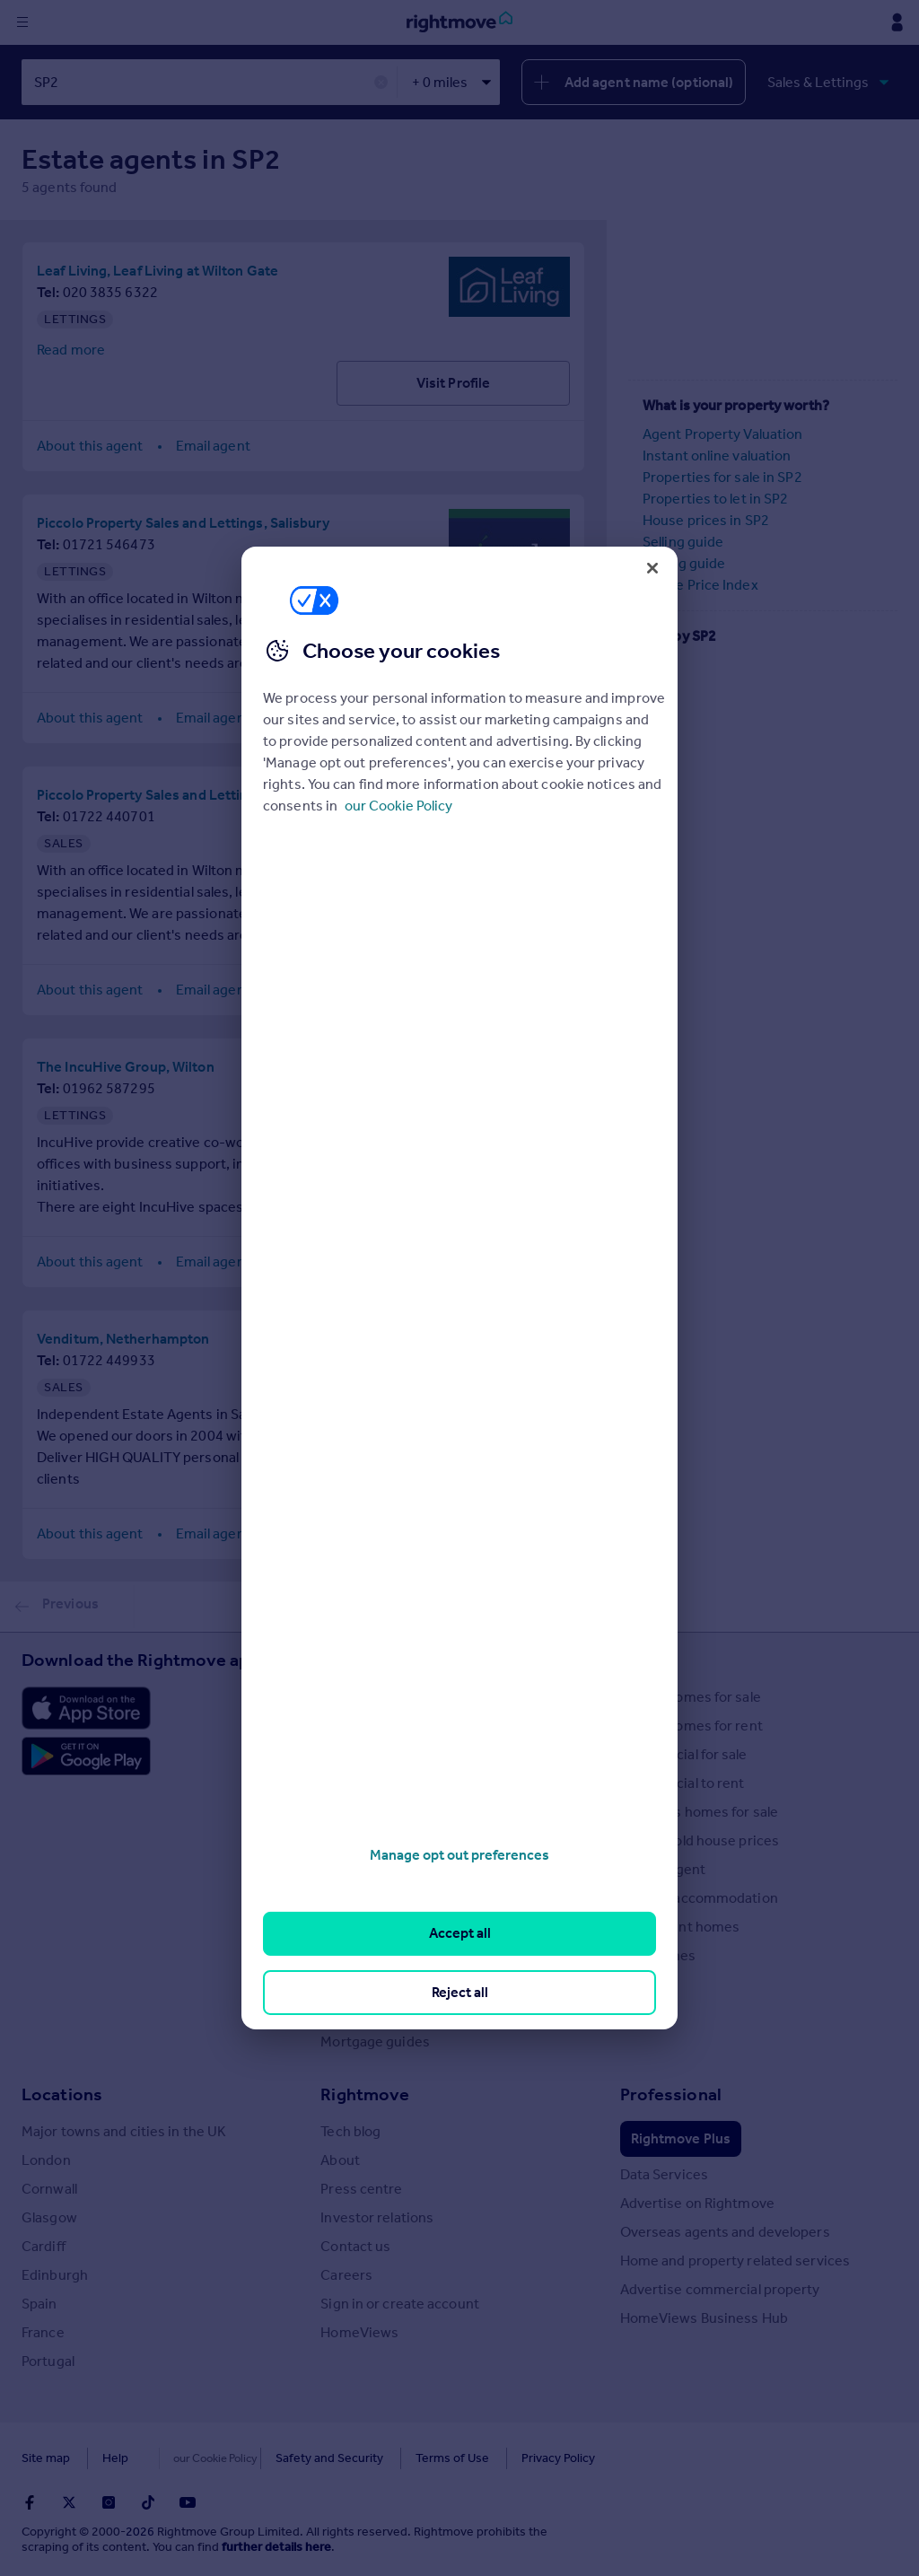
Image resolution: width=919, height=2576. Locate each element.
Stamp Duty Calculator (391, 1696)
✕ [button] (381, 83)
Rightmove (364, 2094)
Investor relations (376, 2217)
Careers (346, 2274)
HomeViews (359, 2332)
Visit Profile (453, 382)
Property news (367, 1783)
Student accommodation (699, 1897)
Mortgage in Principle (388, 1984)
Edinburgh (55, 2274)
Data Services (664, 2174)
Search (648, 1659)
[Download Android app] (86, 1758)
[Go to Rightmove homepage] (459, 22)
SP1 (655, 707)
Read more (71, 349)
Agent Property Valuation (722, 433)
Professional (671, 2094)
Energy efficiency (376, 1955)
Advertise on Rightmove (697, 2203)
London (46, 2160)
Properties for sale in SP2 (722, 477)
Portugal (48, 2361)
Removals (350, 1926)
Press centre (361, 2188)
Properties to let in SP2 (715, 498)
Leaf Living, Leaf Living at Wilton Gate (157, 270)
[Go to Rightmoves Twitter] (69, 2502)
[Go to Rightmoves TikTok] (148, 2502)
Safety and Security (292, 2458)
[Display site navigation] (22, 22)
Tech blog (350, 2131)
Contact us (355, 2246)
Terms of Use (414, 2458)
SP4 (655, 664)
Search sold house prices (699, 1840)
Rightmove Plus (681, 2138)
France (43, 2332)
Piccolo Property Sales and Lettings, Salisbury (183, 522)
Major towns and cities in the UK (124, 2131)
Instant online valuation (717, 455)
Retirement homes (680, 1926)
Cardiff (44, 2246)
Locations (62, 2094)
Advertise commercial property (720, 2289)
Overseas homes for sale (699, 1811)
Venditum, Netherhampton (123, 1338)
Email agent (213, 445)
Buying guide (684, 563)
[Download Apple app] (86, 1708)
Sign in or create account (399, 2303)
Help (115, 2458)
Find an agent (662, 1869)
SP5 (655, 686)
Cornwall (49, 2188)
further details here (276, 2546)
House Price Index (700, 584)
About (340, 2160)
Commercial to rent (682, 1783)
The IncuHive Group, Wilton (125, 1066)
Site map (46, 2458)
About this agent (90, 445)
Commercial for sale (684, 1754)
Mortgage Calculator (385, 2012)
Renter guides (364, 1869)
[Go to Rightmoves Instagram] (109, 2502)
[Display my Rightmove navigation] (896, 22)
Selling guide (683, 541)
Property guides (372, 1754)
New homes (658, 1955)
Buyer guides (362, 1811)
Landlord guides (372, 1897)
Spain (39, 2303)
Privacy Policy (520, 2458)
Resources (363, 1659)
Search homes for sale (690, 1696)
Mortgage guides (375, 2041)
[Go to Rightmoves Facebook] (30, 2502)
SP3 (655, 729)
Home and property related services (735, 2260)
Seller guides (361, 1840)
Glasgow (49, 2217)
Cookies (183, 2458)
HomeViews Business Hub (704, 2317)
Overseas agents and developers (725, 2231)
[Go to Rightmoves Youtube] (187, 2502)
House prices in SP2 (706, 520)
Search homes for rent (691, 1725)
